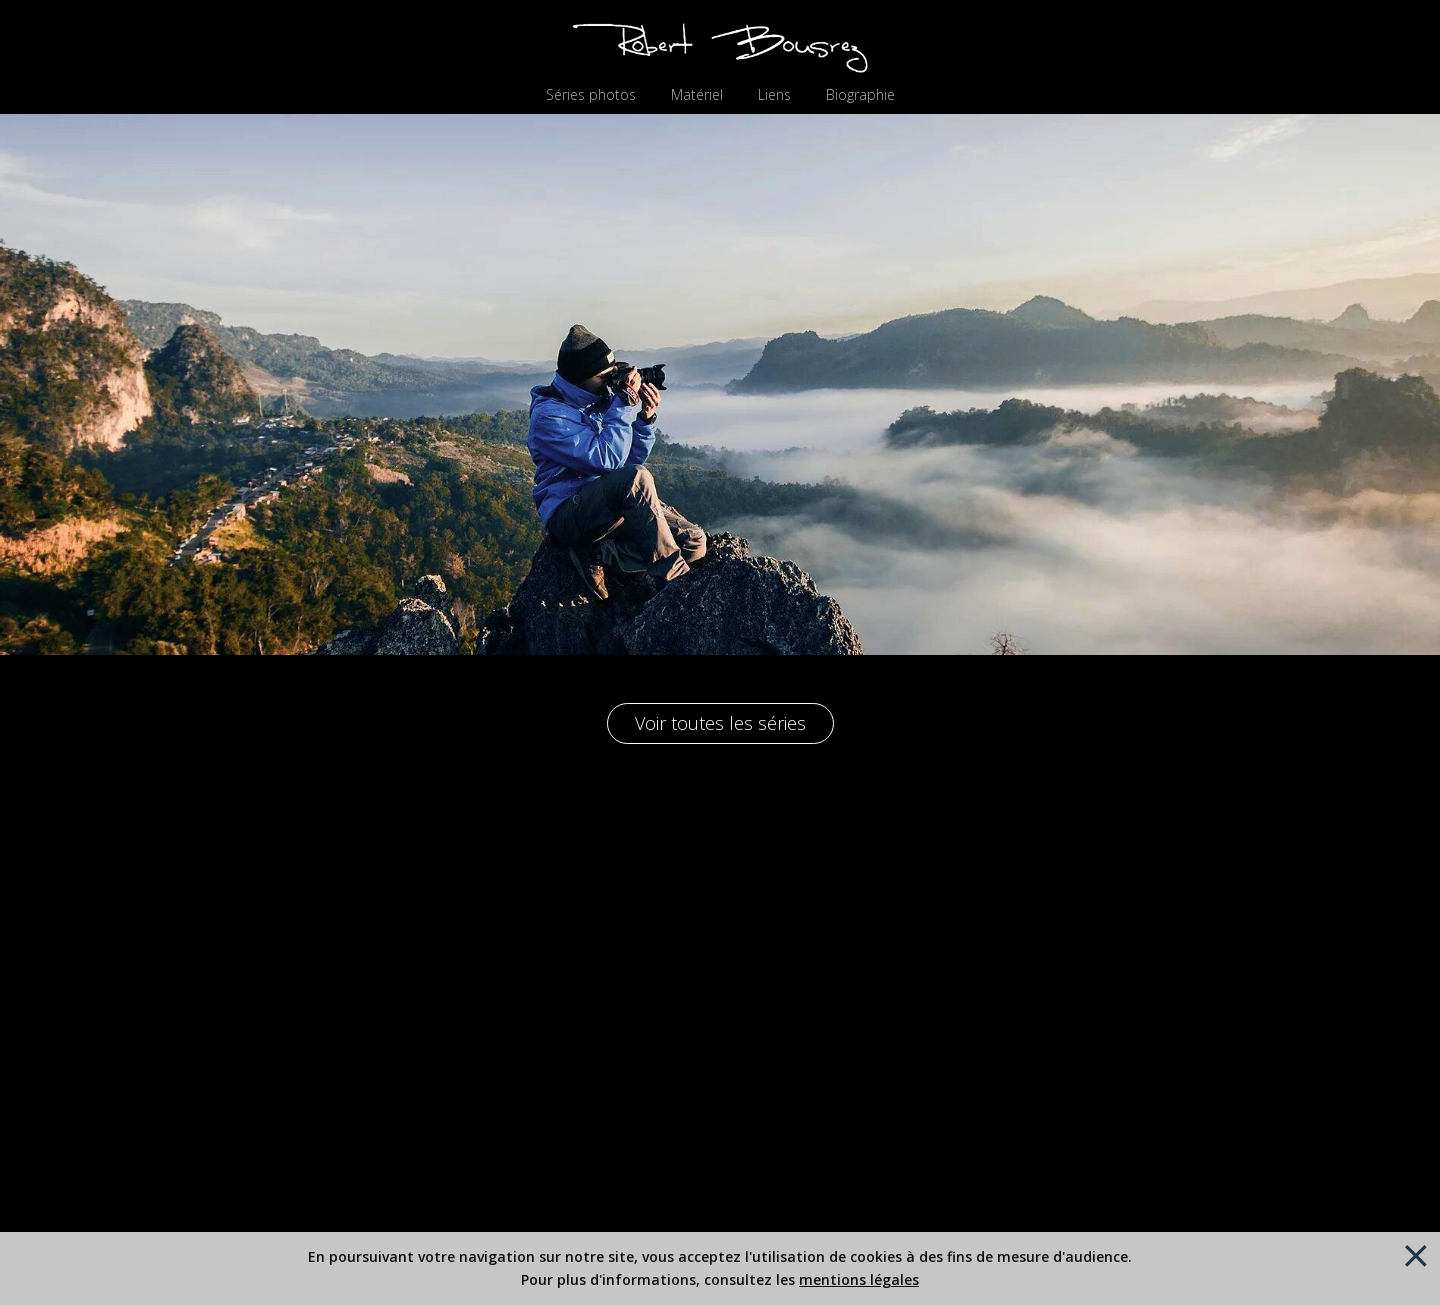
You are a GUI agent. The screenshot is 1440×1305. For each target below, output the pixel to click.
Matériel (697, 95)
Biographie (860, 95)
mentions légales (859, 1279)
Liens (774, 95)
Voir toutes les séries (720, 723)
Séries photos (591, 95)
